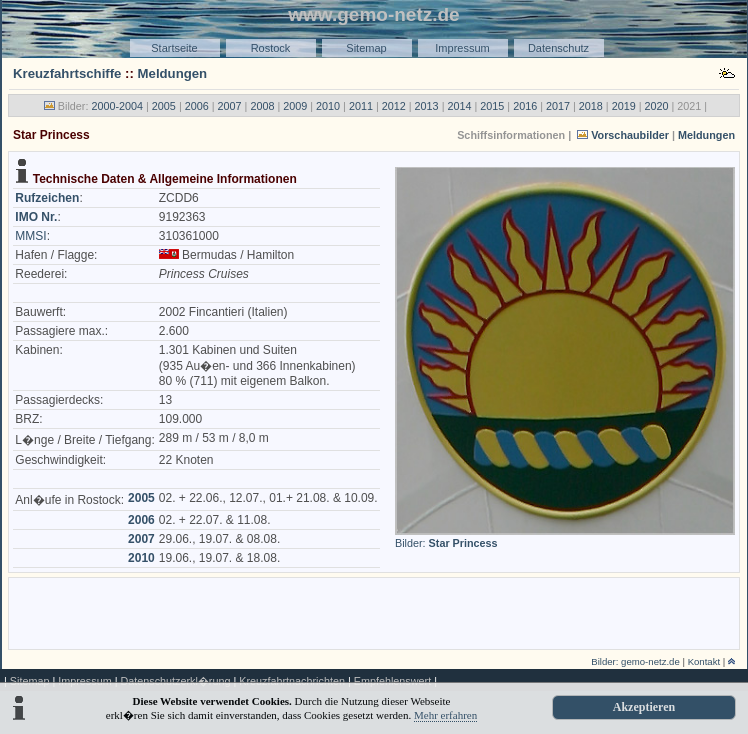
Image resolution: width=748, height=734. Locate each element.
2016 (525, 106)
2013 (427, 106)
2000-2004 (117, 106)
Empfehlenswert (392, 681)
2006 (197, 106)
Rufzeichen (47, 198)
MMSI (30, 236)
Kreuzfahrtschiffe (67, 73)
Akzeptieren (644, 707)
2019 (624, 106)
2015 (492, 106)
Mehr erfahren (445, 715)
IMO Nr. (36, 217)
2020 (657, 106)
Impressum (462, 48)
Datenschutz (558, 48)
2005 (164, 106)
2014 (459, 106)
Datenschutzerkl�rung (175, 681)
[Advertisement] (374, 612)
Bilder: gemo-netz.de (635, 661)
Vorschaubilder (630, 135)
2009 (295, 106)
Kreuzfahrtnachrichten (292, 681)
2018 (591, 106)
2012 (394, 106)
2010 (328, 106)
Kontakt (704, 661)
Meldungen (173, 73)
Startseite (174, 48)
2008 (262, 106)
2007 (230, 106)
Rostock (271, 48)
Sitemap (366, 48)
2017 (558, 106)
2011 (361, 106)
